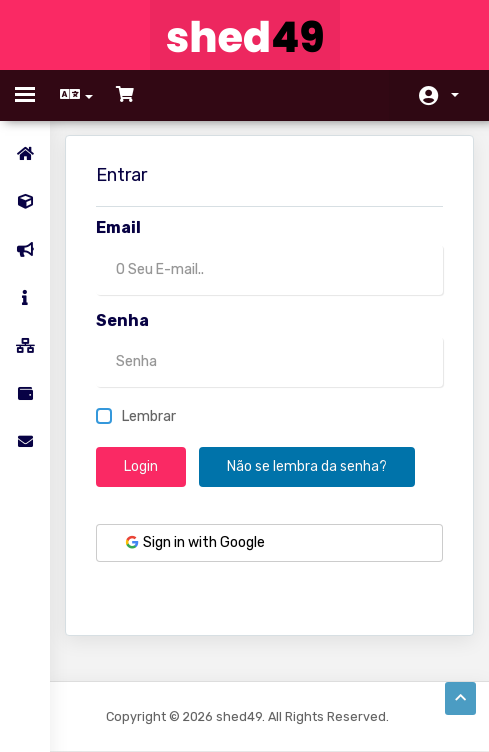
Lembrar (136, 416)
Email (118, 227)
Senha (122, 320)
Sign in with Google (194, 542)
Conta (455, 95)
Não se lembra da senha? (307, 466)
